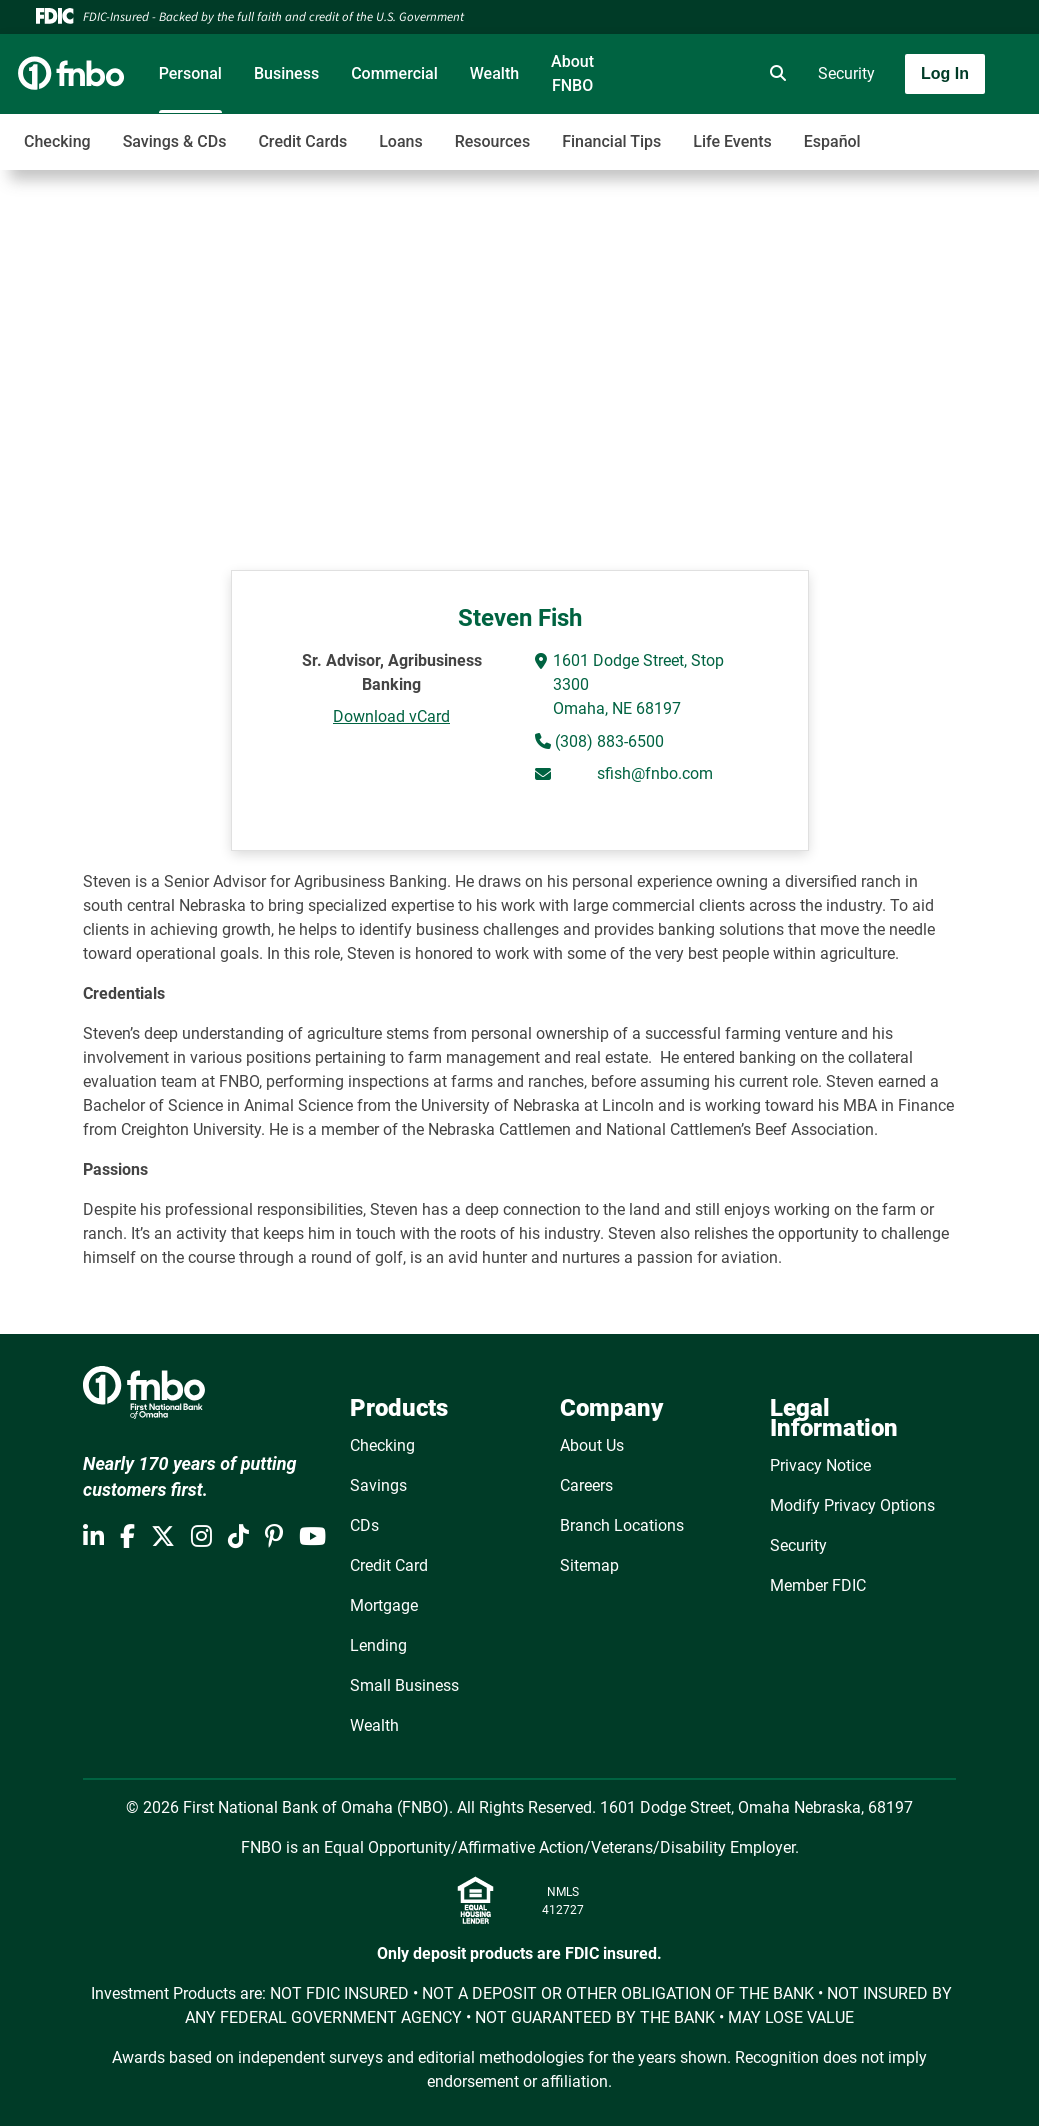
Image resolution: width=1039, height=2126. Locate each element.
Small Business (404, 1685)
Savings (378, 1485)
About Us (592, 1445)
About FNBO (572, 73)
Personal (190, 73)
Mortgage (384, 1605)
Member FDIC (818, 1585)
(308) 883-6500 (607, 741)
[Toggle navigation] (881, 131)
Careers (586, 1485)
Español (832, 141)
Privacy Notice (820, 1465)
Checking (57, 141)
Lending (378, 1645)
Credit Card (389, 1565)
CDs (364, 1525)
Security (846, 73)
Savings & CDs (175, 141)
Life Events (732, 141)
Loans (400, 141)
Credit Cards (302, 141)
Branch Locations (622, 1525)
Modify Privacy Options (852, 1505)
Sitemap (589, 1565)
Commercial (394, 73)
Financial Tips (611, 141)
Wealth (494, 73)
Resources (493, 141)
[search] (774, 74)
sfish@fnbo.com (655, 773)
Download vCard (391, 716)
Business (286, 73)
